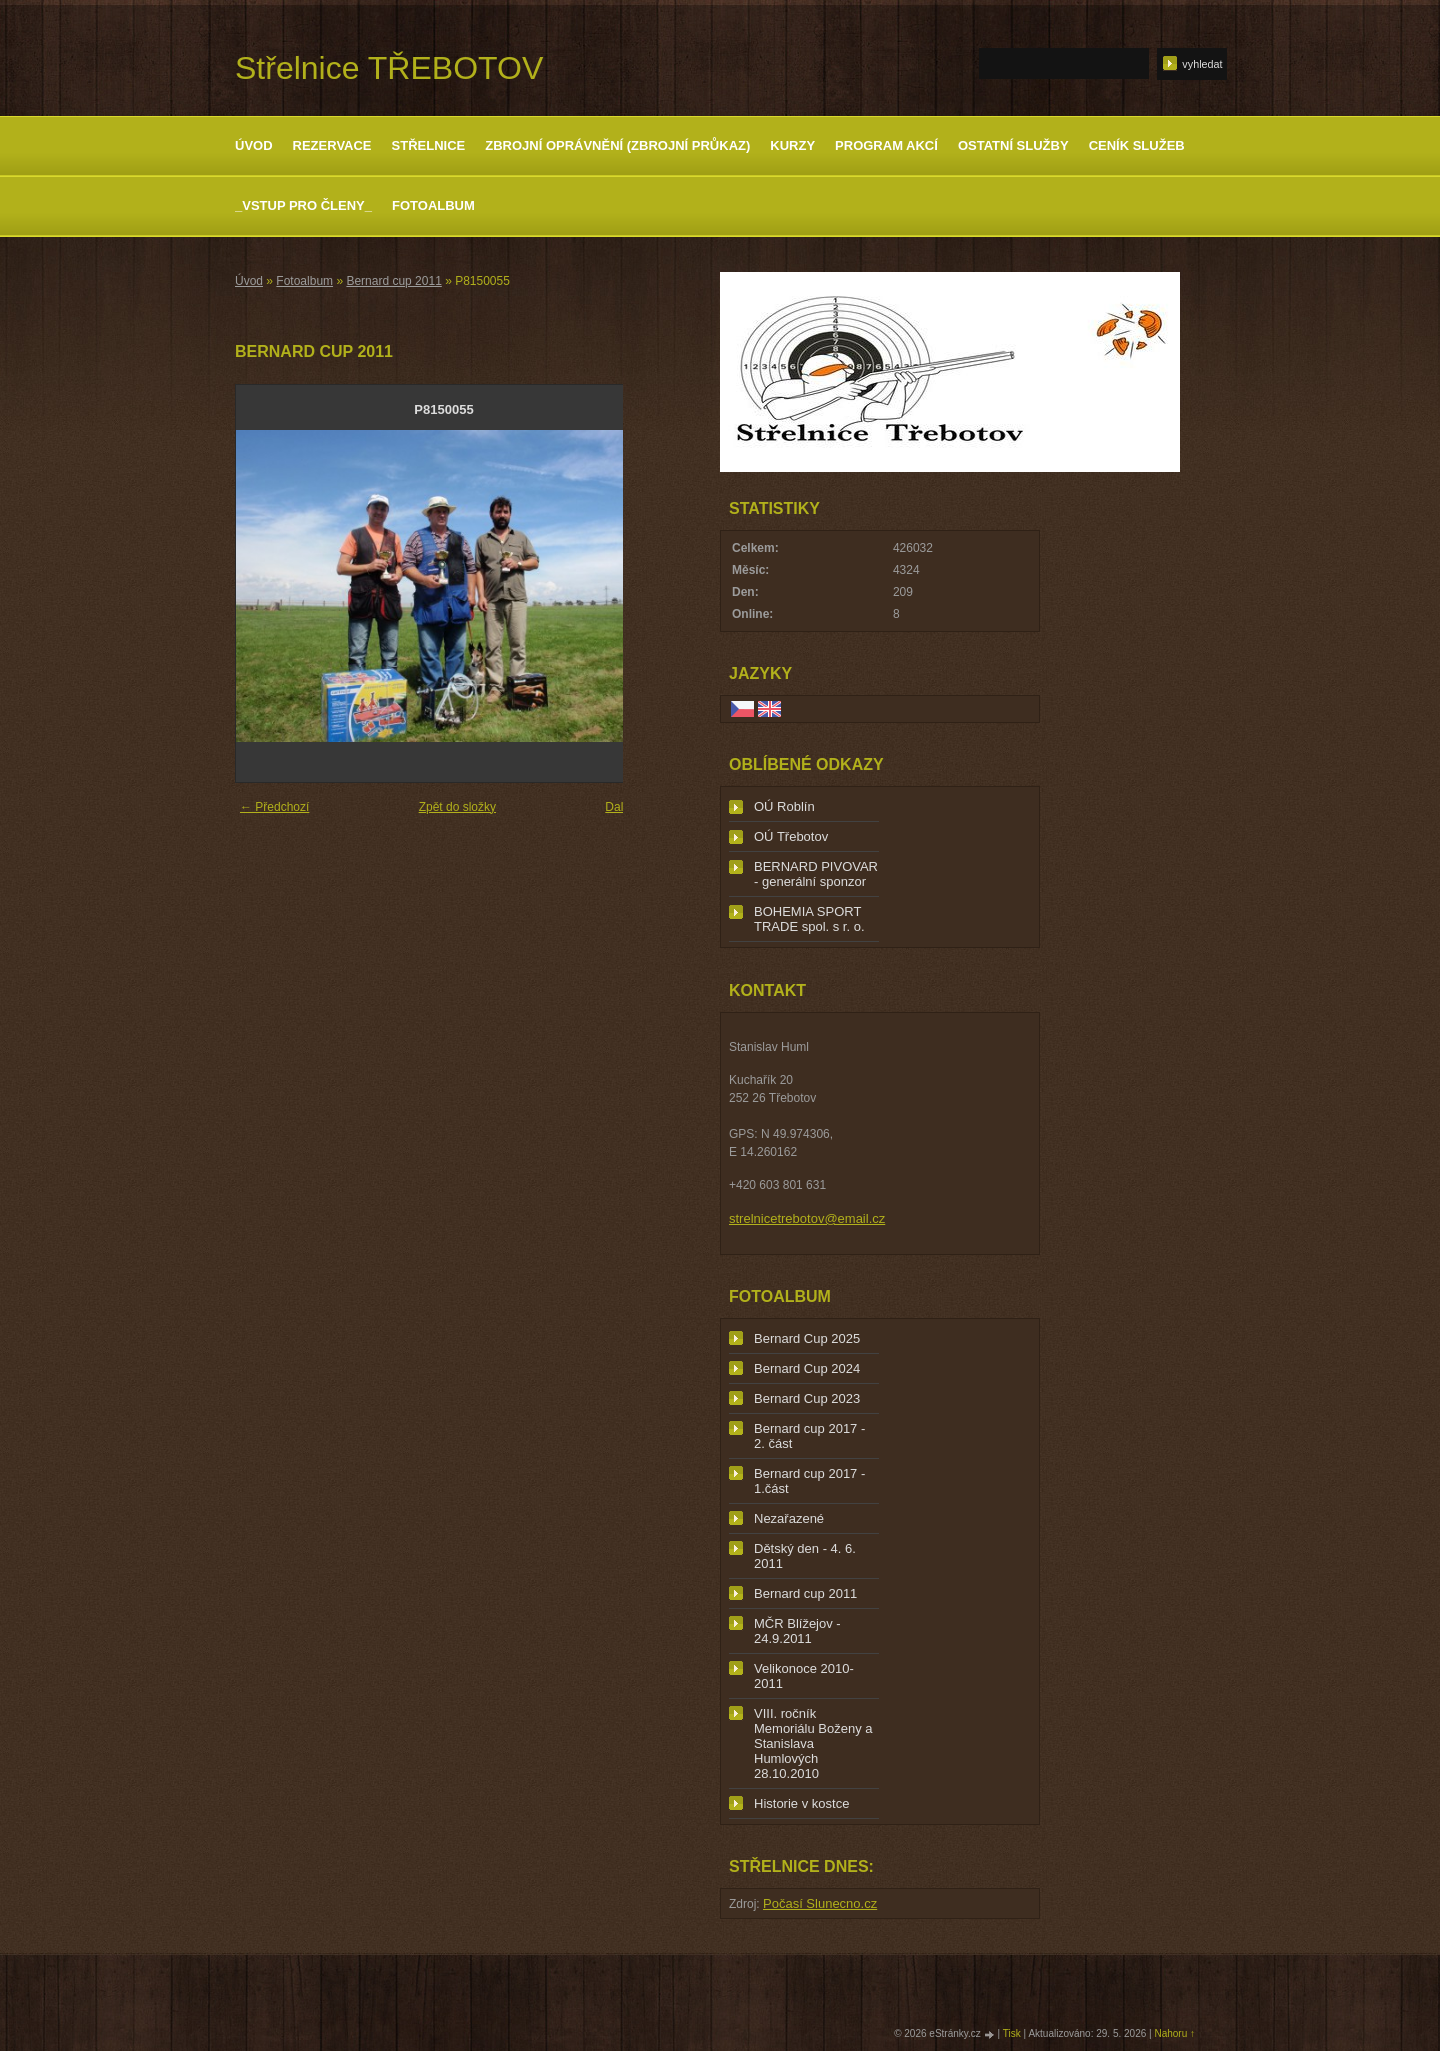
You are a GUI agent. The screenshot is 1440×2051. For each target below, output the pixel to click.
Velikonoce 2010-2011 (804, 1676)
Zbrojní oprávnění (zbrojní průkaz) (617, 145)
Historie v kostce (801, 1803)
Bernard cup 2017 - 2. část (809, 1436)
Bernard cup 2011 (393, 281)
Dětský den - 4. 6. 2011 (805, 1556)
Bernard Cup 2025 (807, 1338)
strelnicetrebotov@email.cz (807, 1218)
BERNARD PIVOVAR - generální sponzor (816, 874)
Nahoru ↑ (1174, 2033)
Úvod (254, 145)
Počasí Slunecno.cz (820, 1903)
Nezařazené (789, 1518)
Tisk (1012, 2033)
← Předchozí (274, 807)
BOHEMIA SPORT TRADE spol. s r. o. (809, 919)
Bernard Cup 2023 (807, 1398)
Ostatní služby (1013, 145)
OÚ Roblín (784, 806)
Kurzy (792, 145)
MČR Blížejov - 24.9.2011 (797, 1631)
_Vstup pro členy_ (303, 205)
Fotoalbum (433, 205)
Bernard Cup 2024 (807, 1368)
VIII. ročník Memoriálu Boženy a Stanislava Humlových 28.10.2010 (813, 1743)
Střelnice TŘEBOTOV (389, 68)
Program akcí (886, 145)
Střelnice (429, 145)
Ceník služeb (1137, 145)
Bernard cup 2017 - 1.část (809, 1481)
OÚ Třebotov (791, 836)
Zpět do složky (457, 807)
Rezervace (332, 145)
